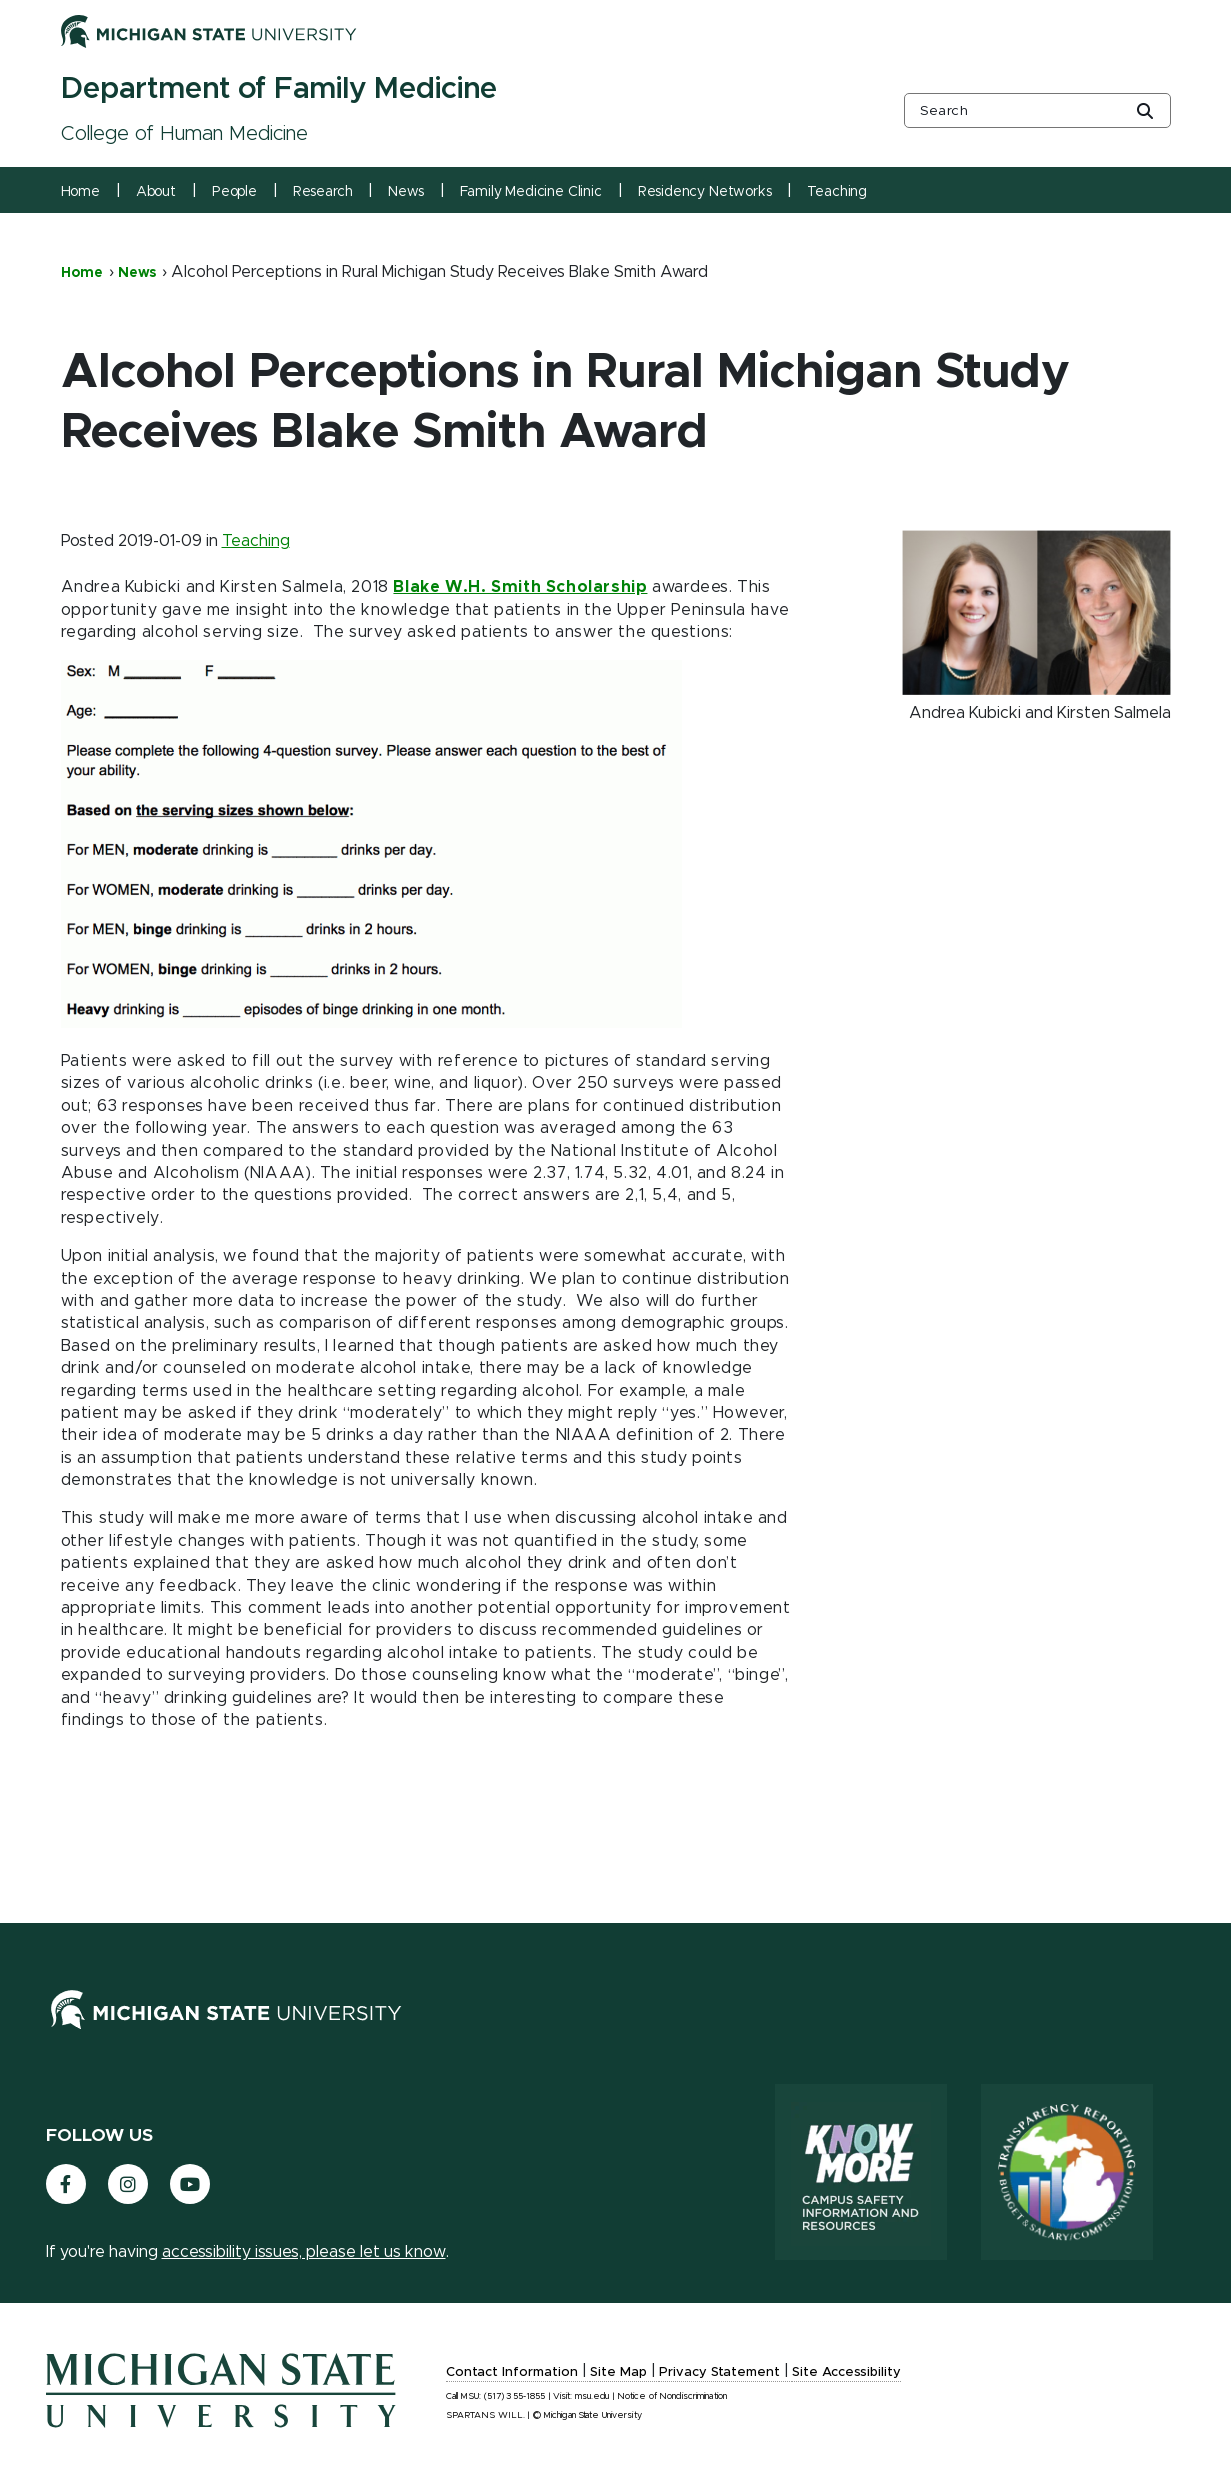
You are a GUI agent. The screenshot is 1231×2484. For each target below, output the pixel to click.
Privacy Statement (719, 2372)
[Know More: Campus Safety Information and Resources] (861, 2172)
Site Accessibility (846, 2372)
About (156, 192)
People (234, 192)
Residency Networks (705, 192)
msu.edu (592, 2396)
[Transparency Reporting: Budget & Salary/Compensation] (1067, 2172)
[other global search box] (1037, 110)
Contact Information (512, 2372)
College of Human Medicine (184, 134)
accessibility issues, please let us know (304, 2252)
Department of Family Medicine (279, 89)
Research (323, 192)
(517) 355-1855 (515, 2396)
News (405, 192)
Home (80, 192)
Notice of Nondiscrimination (672, 2396)
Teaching (837, 192)
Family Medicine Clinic (531, 192)
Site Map (618, 2372)
